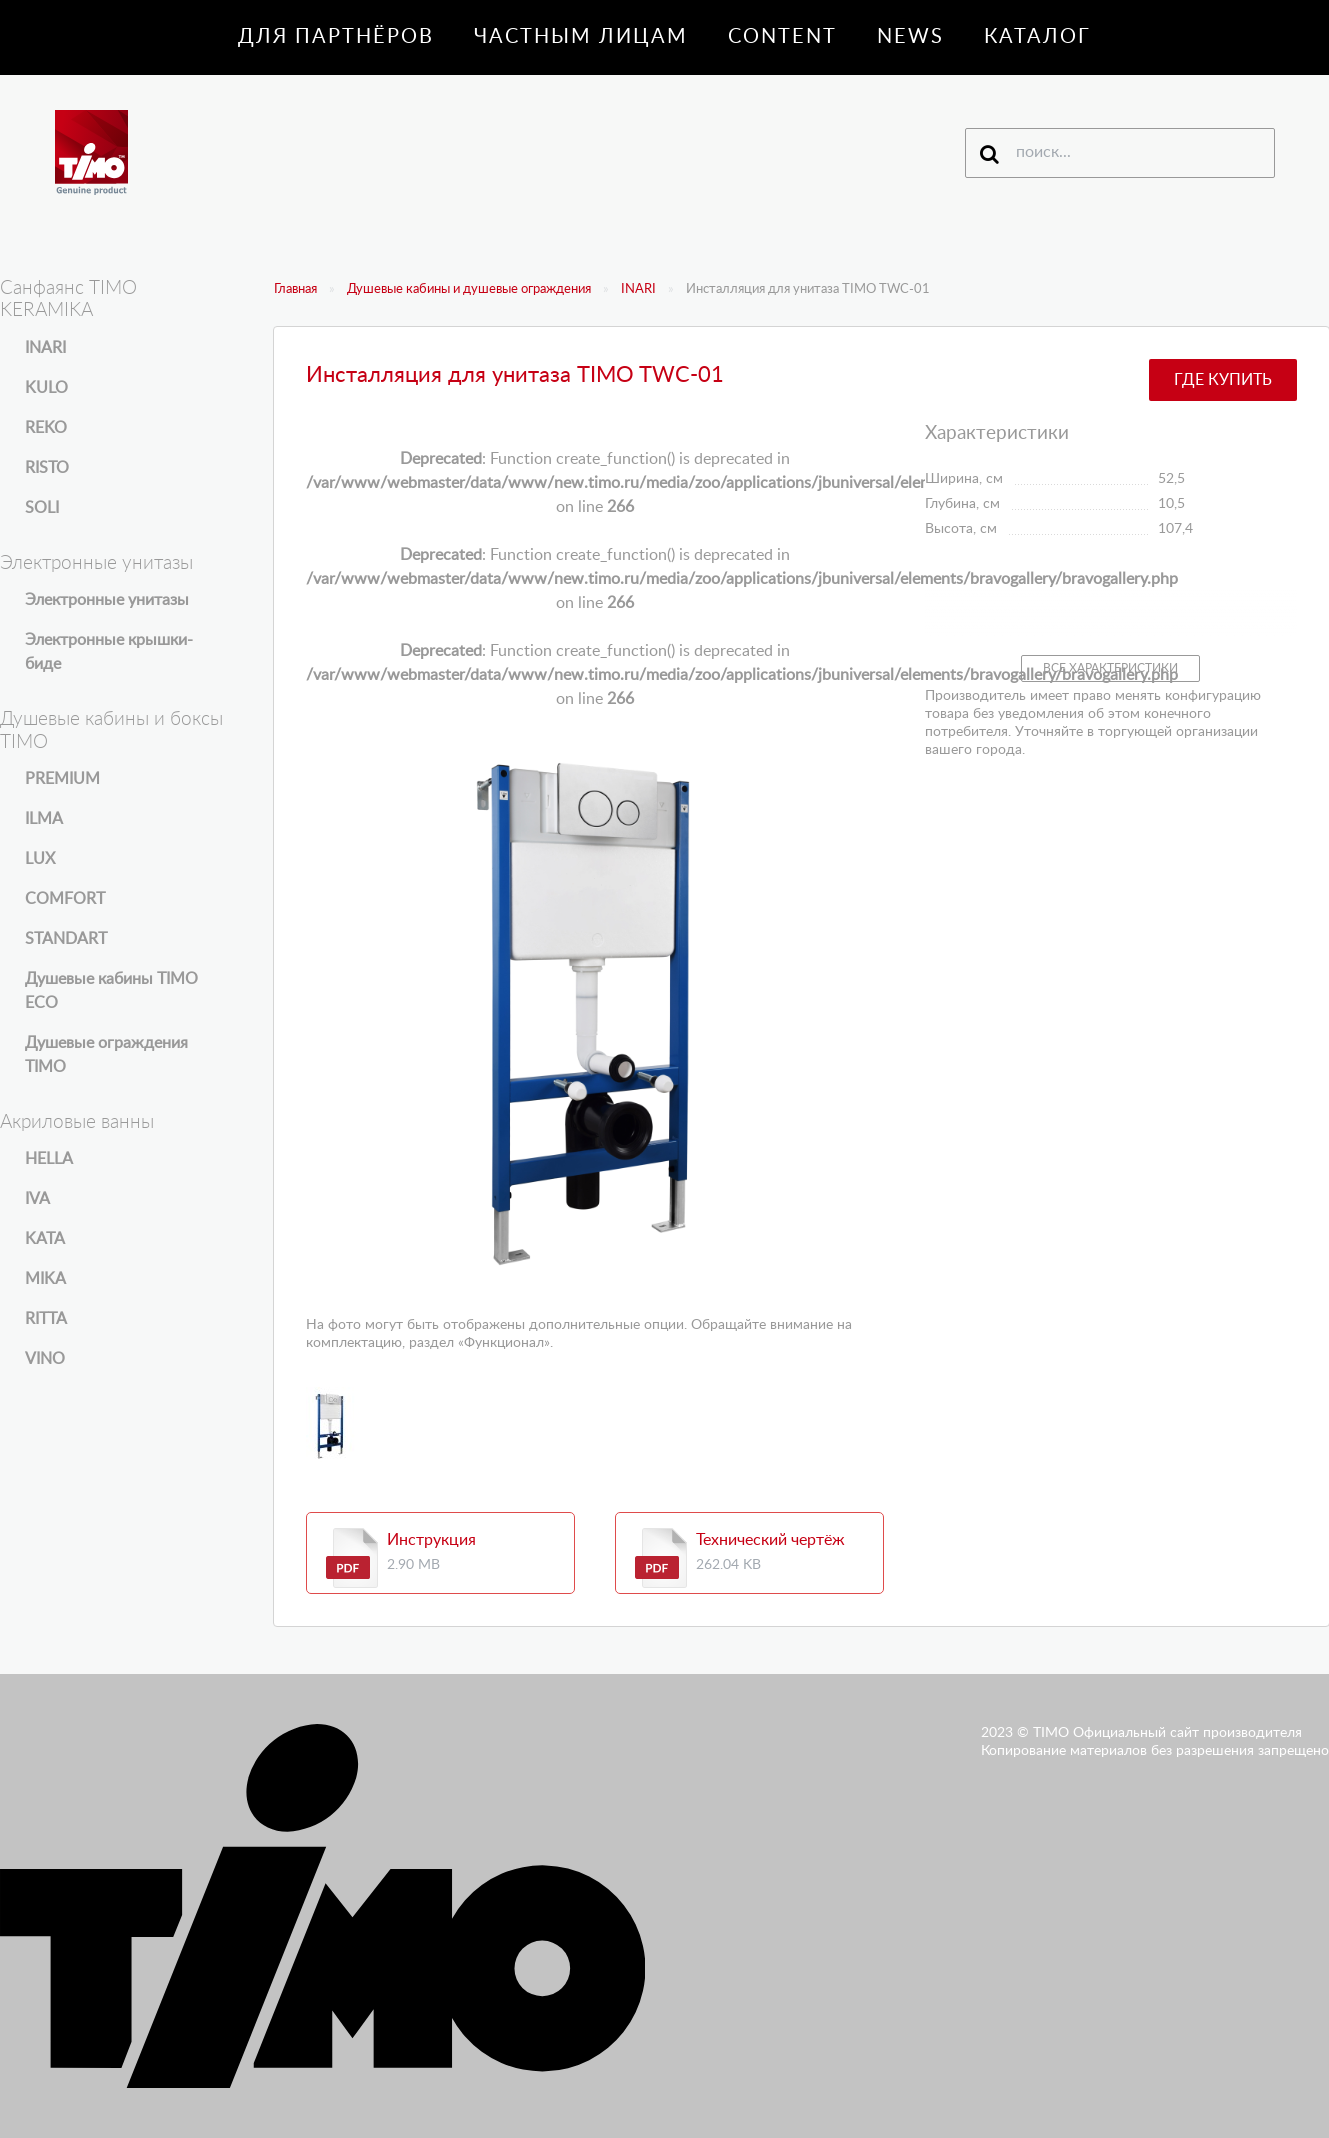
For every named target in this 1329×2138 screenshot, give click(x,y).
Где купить (1223, 380)
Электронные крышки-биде (109, 652)
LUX (40, 859)
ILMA (44, 819)
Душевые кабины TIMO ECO (111, 991)
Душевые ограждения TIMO (106, 1055)
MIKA (45, 1279)
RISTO (47, 468)
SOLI (42, 508)
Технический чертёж (770, 1540)
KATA (45, 1239)
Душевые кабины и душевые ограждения (469, 289)
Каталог (1037, 37)
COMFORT (65, 899)
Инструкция (431, 1540)
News (910, 37)
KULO (46, 388)
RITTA (46, 1319)
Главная (295, 289)
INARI (638, 289)
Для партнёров (336, 37)
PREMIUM (62, 779)
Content (782, 37)
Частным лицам (581, 37)
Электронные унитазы (107, 600)
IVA (37, 1199)
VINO (45, 1359)
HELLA (49, 1159)
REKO (46, 428)
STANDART (66, 939)
